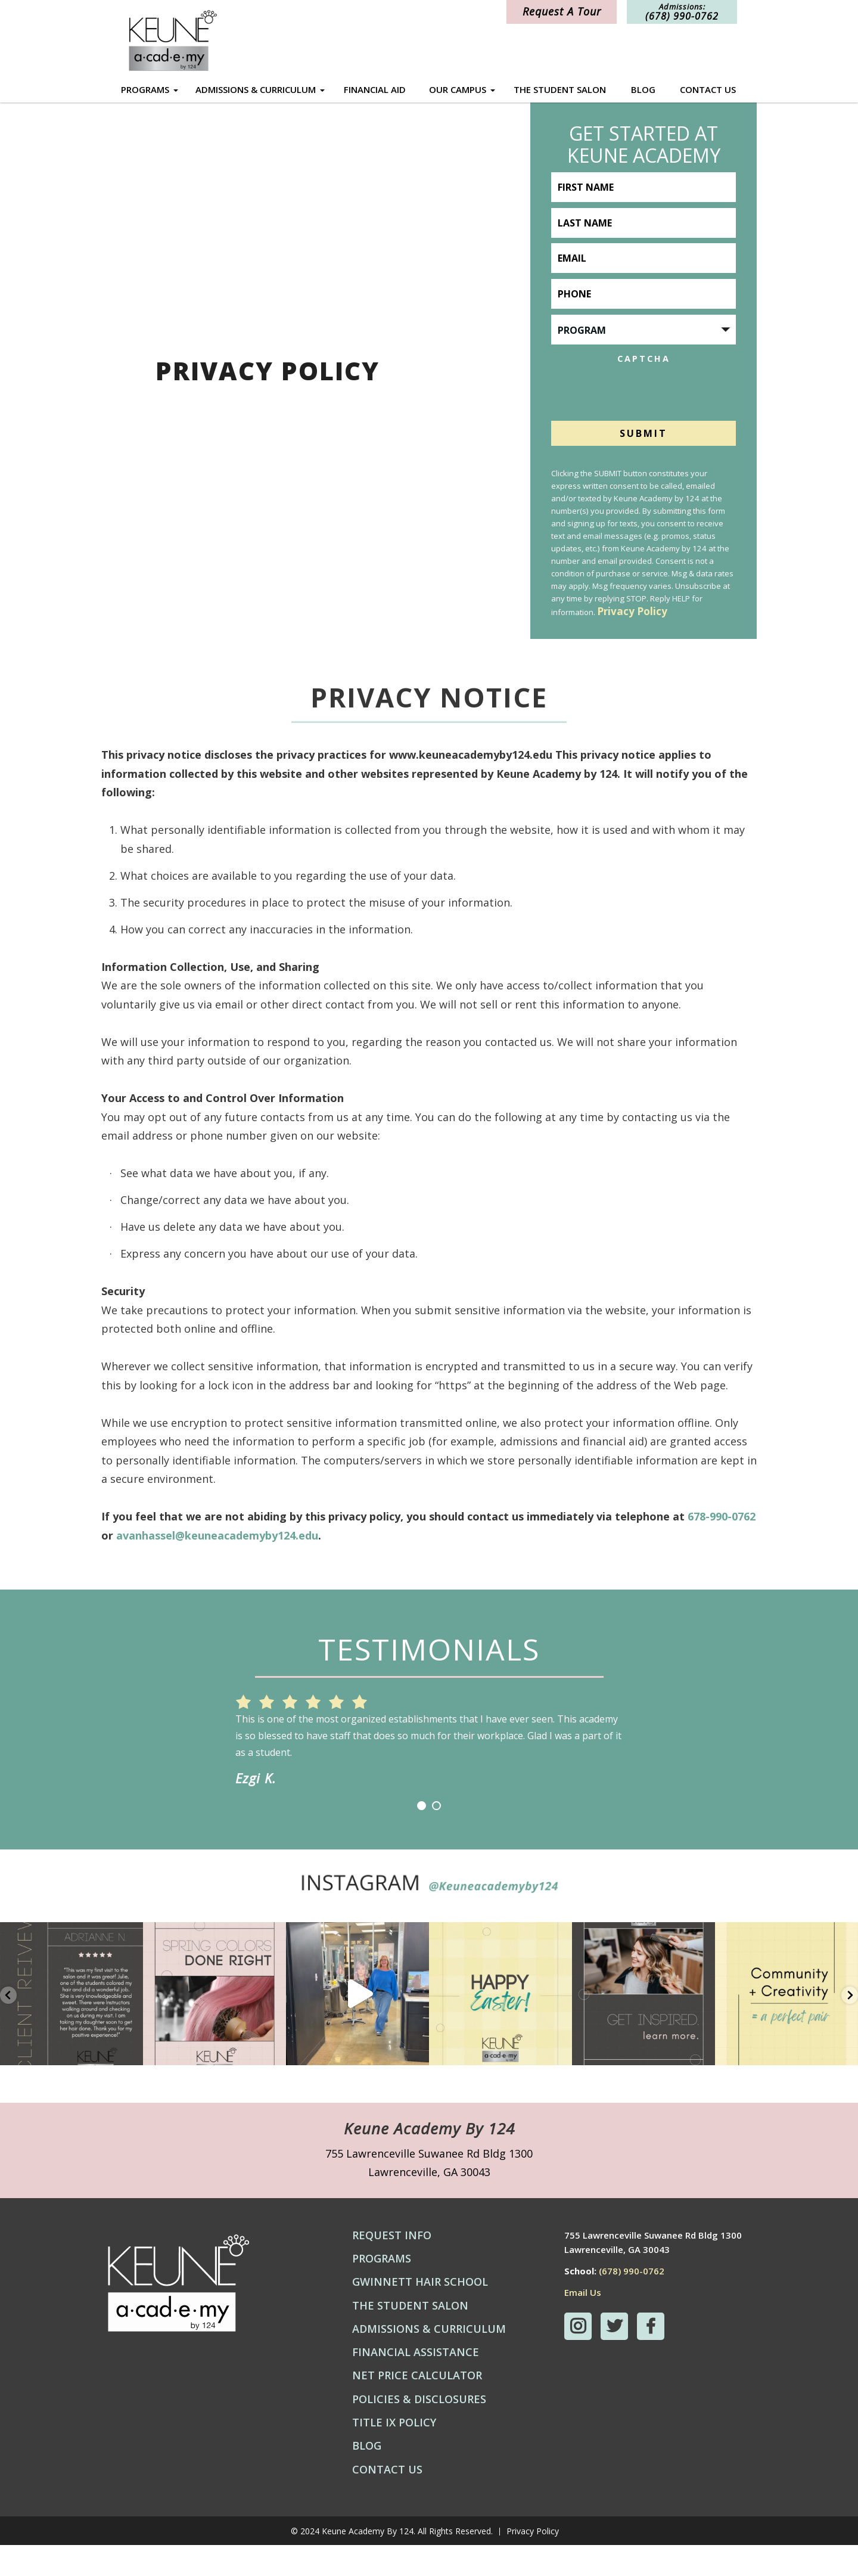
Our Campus (457, 89)
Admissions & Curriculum (255, 89)
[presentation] (641, 390)
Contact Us (708, 89)
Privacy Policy (632, 613)
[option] (429, 1732)
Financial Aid (375, 89)
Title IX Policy (394, 2453)
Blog (643, 89)
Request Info (391, 2266)
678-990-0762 (722, 1516)
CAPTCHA (643, 356)
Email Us (582, 2323)
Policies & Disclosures (419, 2430)
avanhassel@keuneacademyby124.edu (217, 1535)
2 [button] (436, 1836)
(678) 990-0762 (631, 2302)
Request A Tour (562, 11)
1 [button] (421, 1836)
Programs (145, 89)
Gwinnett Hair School (420, 2312)
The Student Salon (560, 89)
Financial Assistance (415, 2383)
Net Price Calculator (417, 2406)
